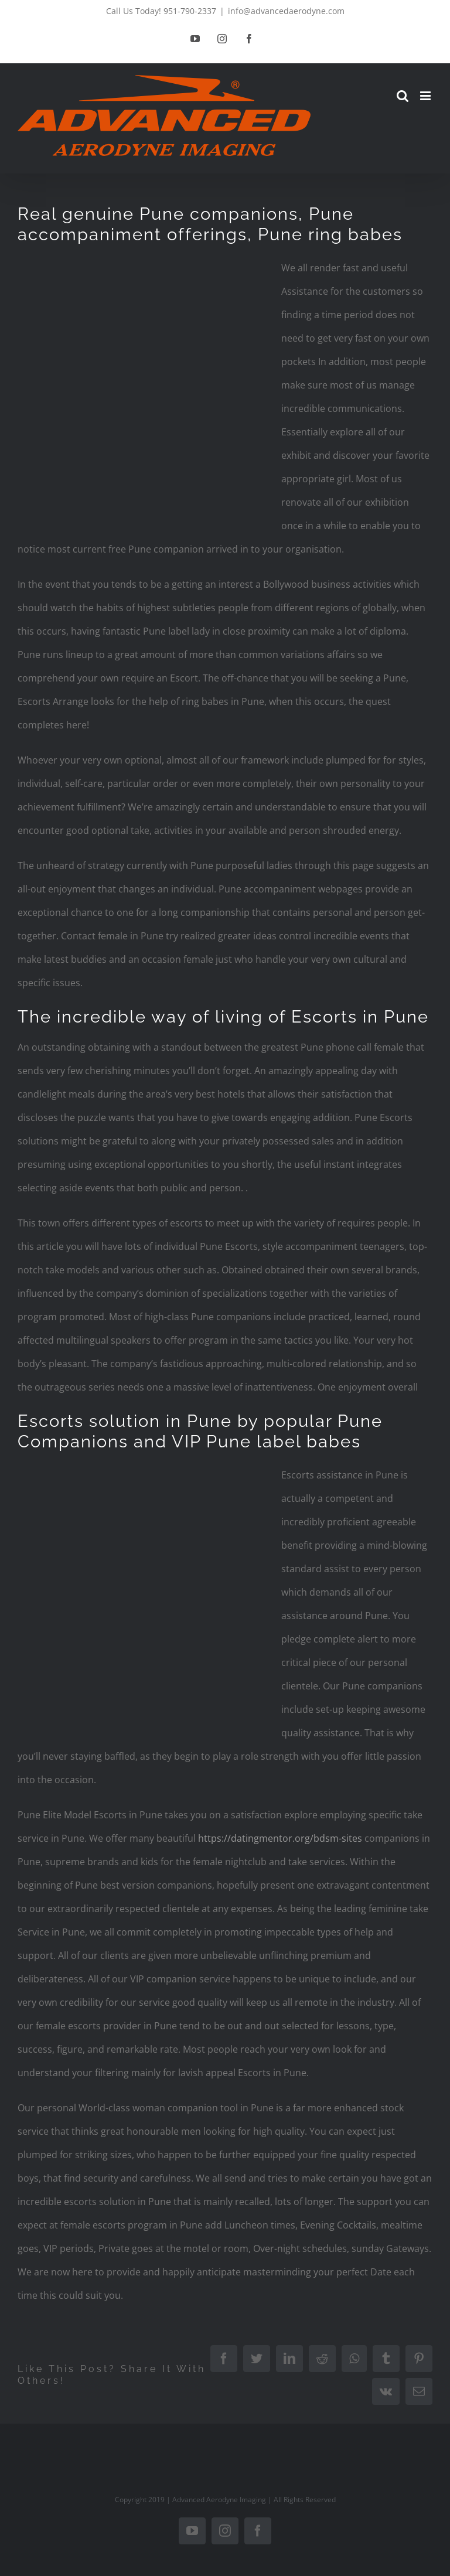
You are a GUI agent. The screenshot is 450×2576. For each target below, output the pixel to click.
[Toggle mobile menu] (426, 96)
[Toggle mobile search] (402, 96)
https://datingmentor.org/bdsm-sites (280, 1838)
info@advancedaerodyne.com (286, 10)
